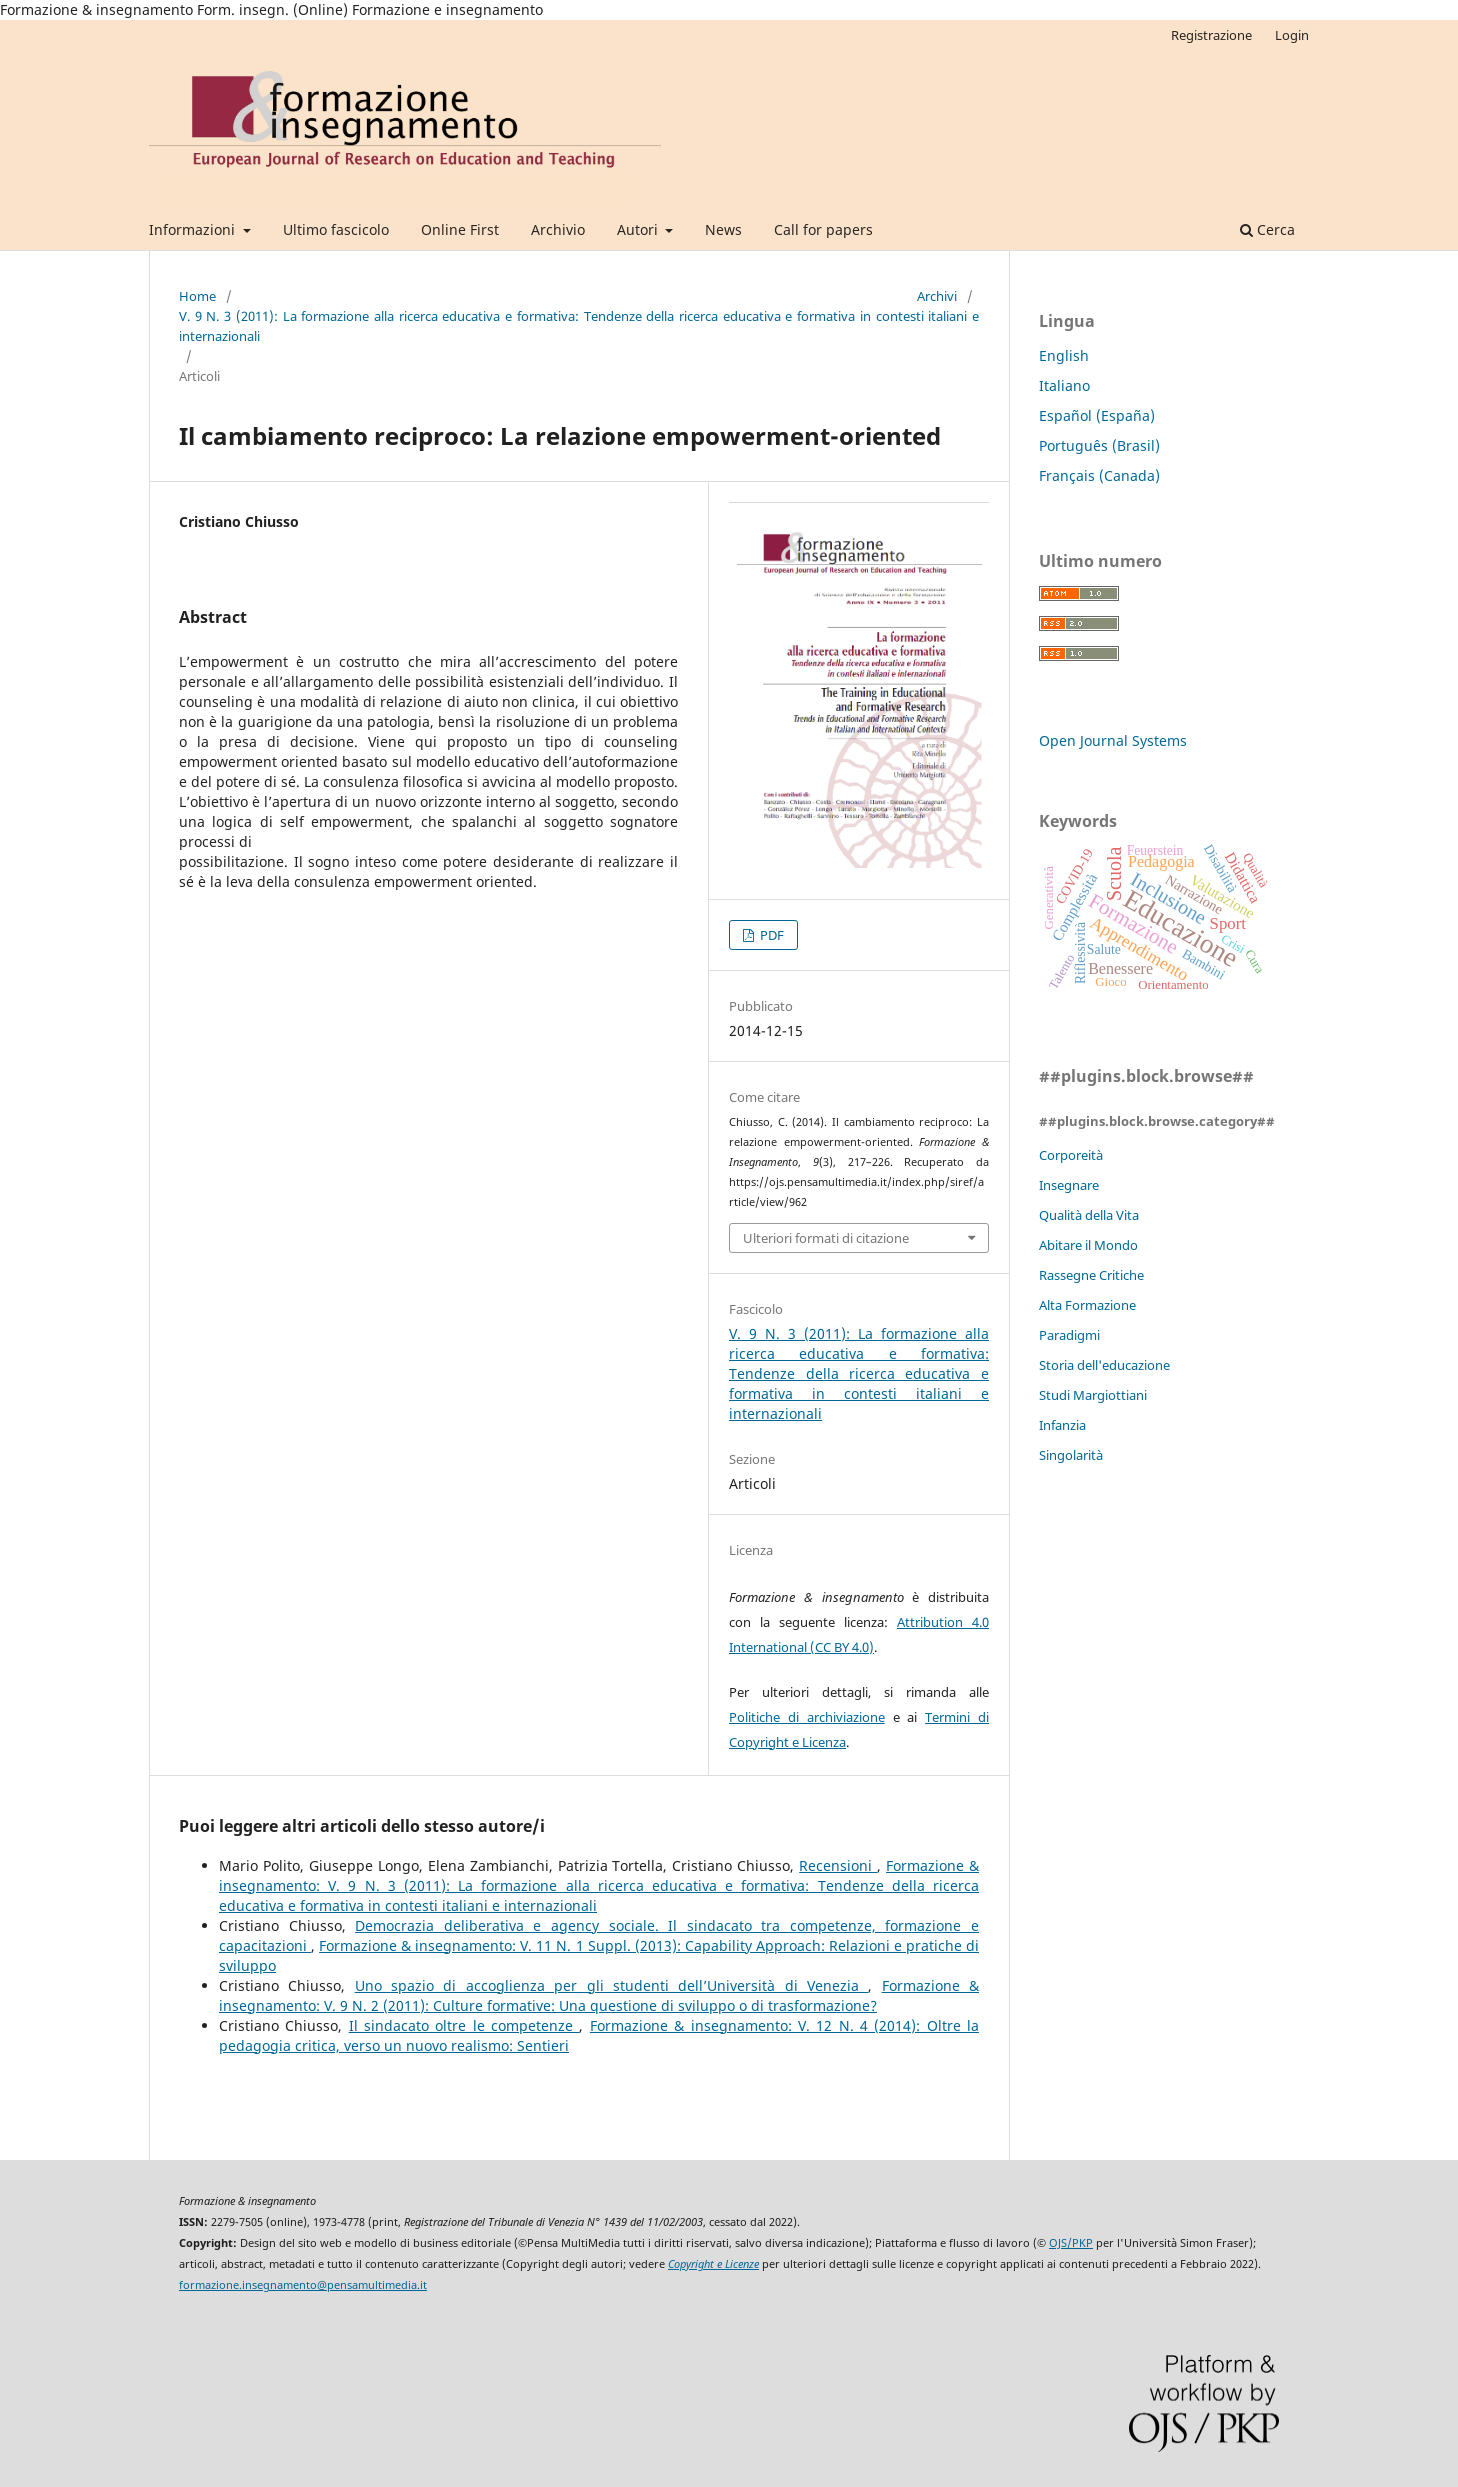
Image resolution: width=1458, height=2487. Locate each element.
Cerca (1267, 229)
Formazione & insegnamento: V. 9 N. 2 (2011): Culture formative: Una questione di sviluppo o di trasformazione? (599, 1995)
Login (1292, 35)
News (723, 229)
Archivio (558, 229)
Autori (639, 229)
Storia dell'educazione (1104, 1365)
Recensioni (838, 1865)
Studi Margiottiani (1093, 1395)
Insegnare (1069, 1185)
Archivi (937, 296)
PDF (770, 935)
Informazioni (194, 229)
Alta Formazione (1087, 1305)
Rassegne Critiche (1091, 1275)
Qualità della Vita (1089, 1215)
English (1064, 355)
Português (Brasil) (1099, 445)
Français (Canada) (1099, 475)
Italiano (1064, 385)
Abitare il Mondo (1088, 1245)
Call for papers (823, 229)
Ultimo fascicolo (336, 229)
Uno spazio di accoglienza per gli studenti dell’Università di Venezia (612, 1985)
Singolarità (1071, 1455)
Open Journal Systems (1113, 740)
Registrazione (1211, 35)
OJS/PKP (1071, 2243)
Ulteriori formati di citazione (826, 1238)
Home (197, 296)
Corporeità (1071, 1155)
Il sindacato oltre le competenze (464, 2025)
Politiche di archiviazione (807, 1717)
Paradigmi (1069, 1335)
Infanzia (1062, 1425)
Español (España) (1097, 415)
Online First (460, 229)
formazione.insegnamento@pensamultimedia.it (303, 2285)
